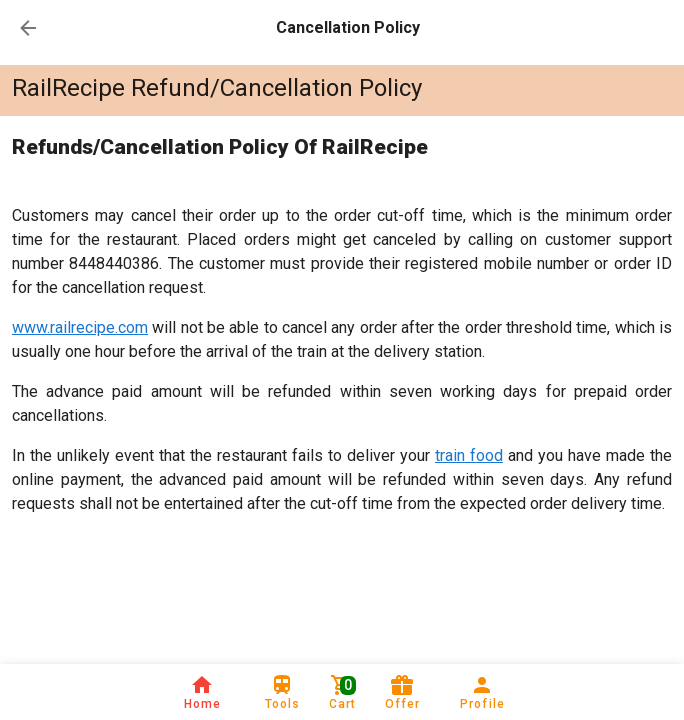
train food (469, 455)
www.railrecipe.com (80, 327)
